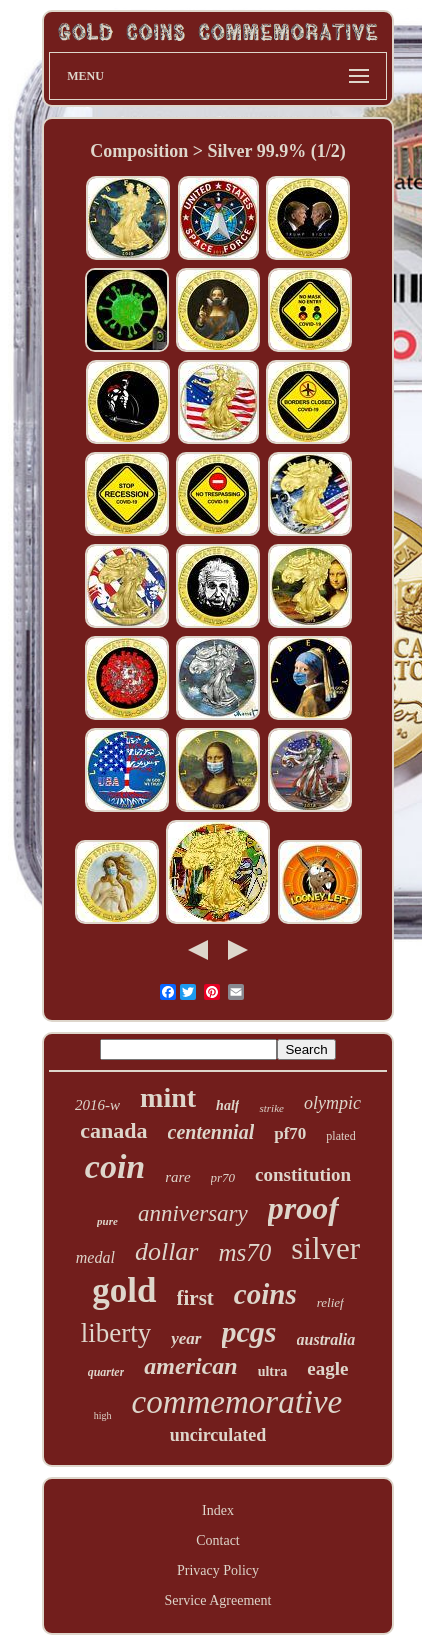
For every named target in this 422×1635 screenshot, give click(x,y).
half (227, 1105)
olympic (332, 1103)
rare (177, 1177)
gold (124, 1290)
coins (265, 1294)
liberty (116, 1333)
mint (168, 1097)
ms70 (245, 1252)
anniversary (193, 1213)
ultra (273, 1371)
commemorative (237, 1402)
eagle (327, 1368)
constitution (303, 1174)
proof (303, 1208)
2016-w (97, 1105)
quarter (106, 1372)
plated (340, 1136)
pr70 (223, 1177)
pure (107, 1221)
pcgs (249, 1331)
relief (330, 1302)
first (195, 1298)
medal (95, 1257)
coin (115, 1166)
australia (326, 1339)
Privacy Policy (218, 1570)
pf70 (290, 1133)
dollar (167, 1251)
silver (325, 1248)
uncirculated (218, 1435)
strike (271, 1108)
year (186, 1338)
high (103, 1415)
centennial (211, 1132)
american (190, 1366)
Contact (218, 1540)
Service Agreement (218, 1600)
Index (218, 1510)
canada (113, 1130)
